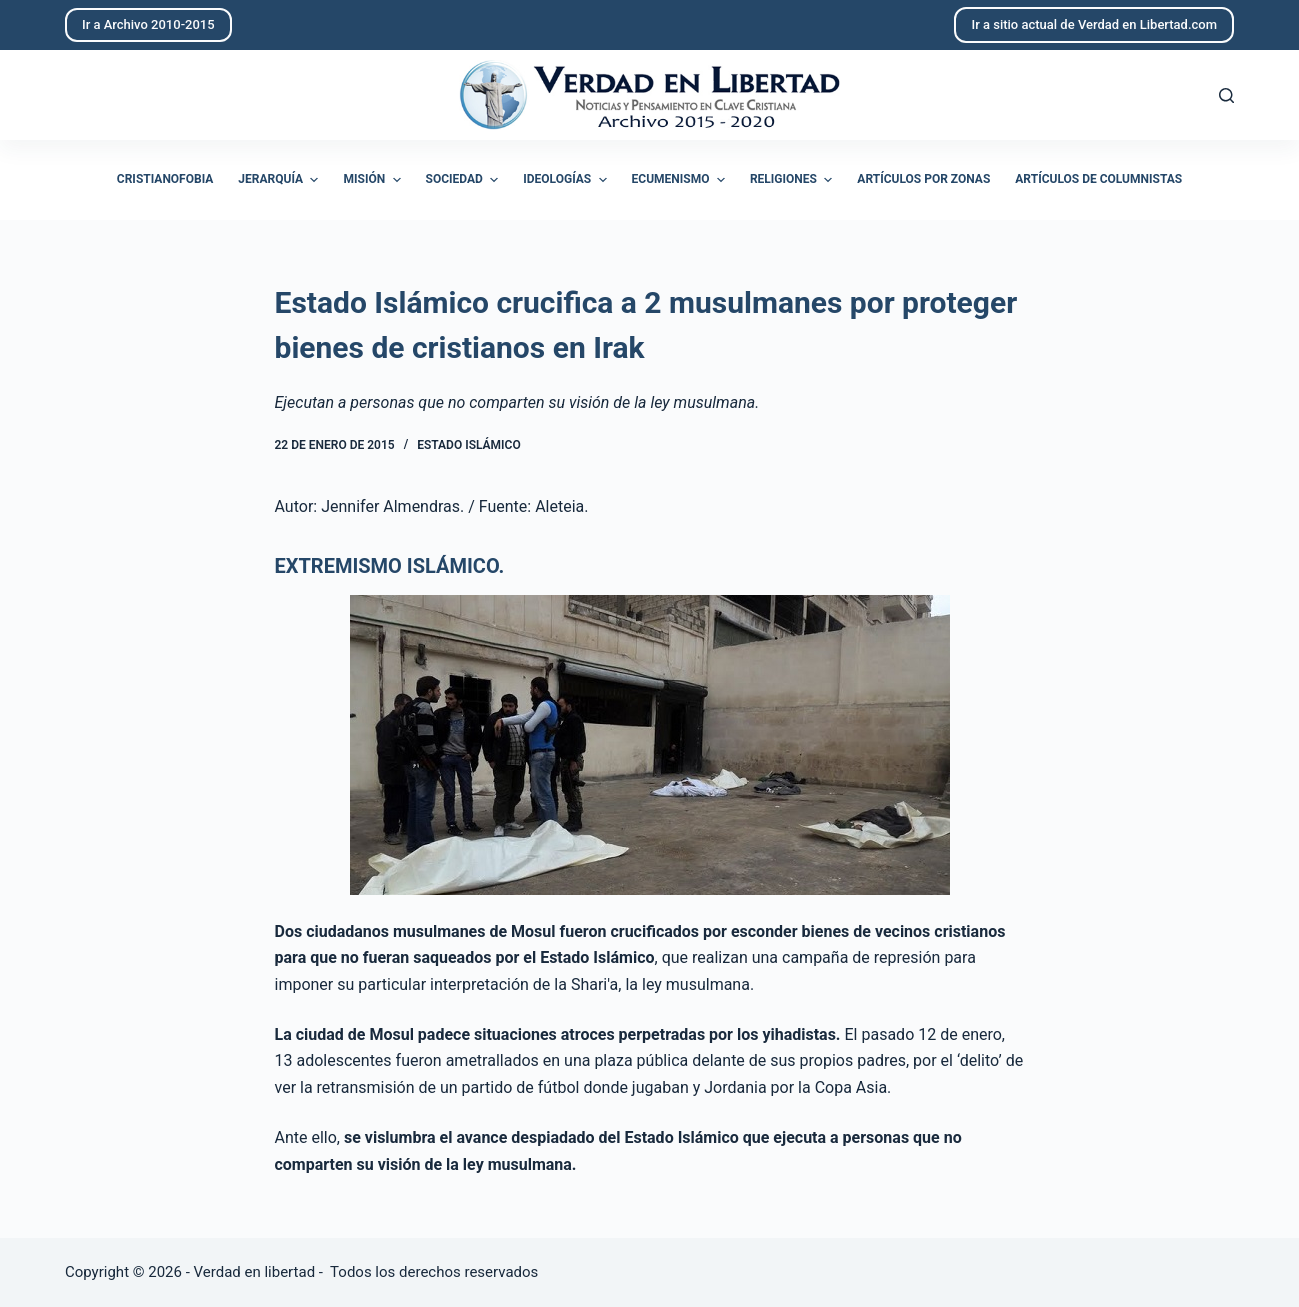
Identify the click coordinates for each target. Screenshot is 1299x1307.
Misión (374, 180)
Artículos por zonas (923, 179)
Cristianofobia (165, 179)
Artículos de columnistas (1098, 179)
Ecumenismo (681, 180)
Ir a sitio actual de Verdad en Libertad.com (1094, 24)
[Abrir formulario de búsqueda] (1226, 95)
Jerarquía (280, 180)
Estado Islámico (468, 445)
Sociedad (465, 180)
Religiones (793, 180)
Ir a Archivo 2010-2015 (148, 24)
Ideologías (567, 180)
